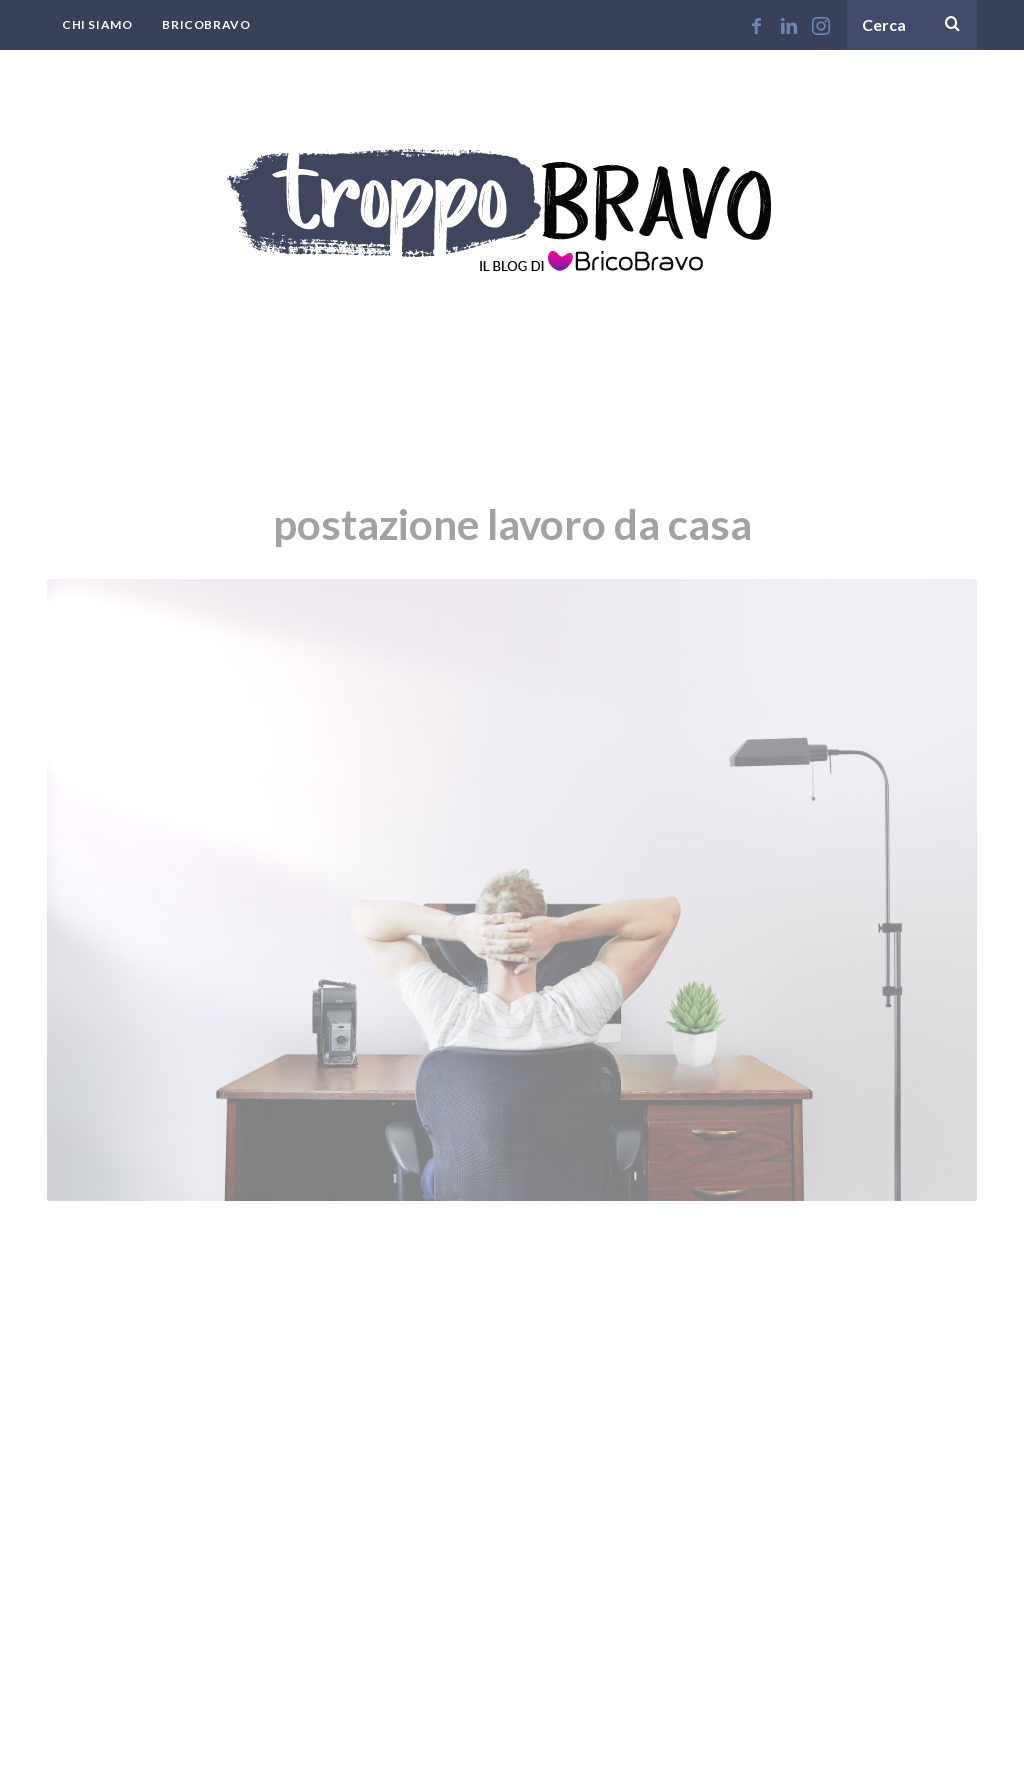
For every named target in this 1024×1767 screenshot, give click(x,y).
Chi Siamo (97, 24)
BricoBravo (206, 24)
